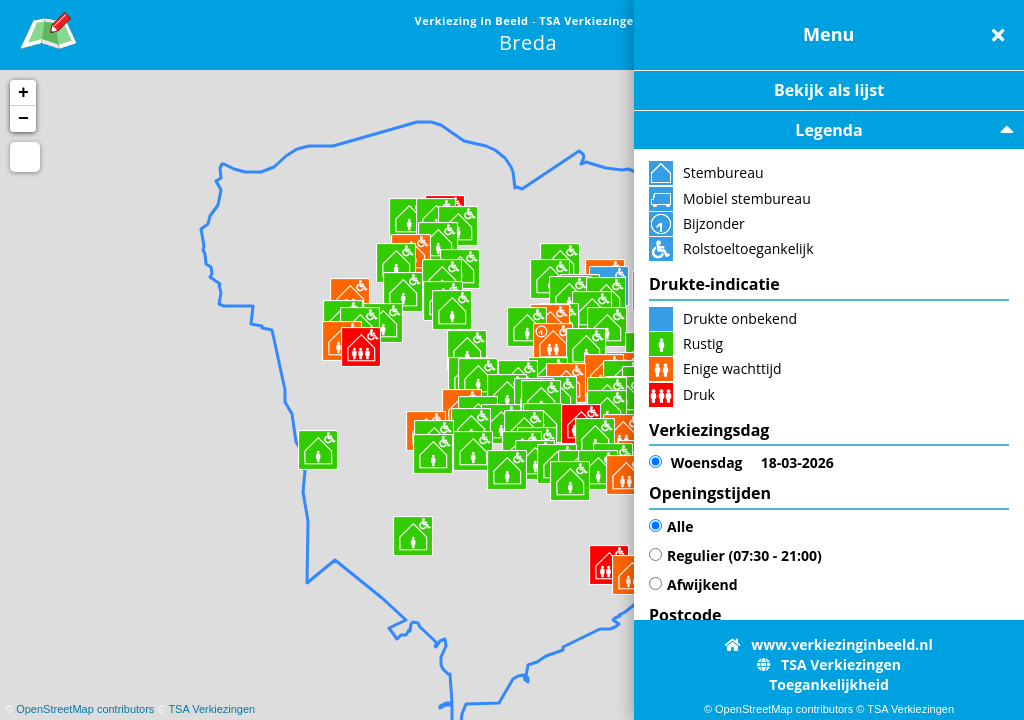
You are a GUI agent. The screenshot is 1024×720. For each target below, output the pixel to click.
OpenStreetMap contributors (85, 709)
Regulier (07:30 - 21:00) (735, 555)
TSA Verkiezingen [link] (590, 20)
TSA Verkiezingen (211, 709)
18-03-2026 (741, 463)
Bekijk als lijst (829, 90)
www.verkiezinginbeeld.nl (828, 644)
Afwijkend (693, 584)
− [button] (23, 119)
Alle (671, 526)
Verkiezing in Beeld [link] (473, 20)
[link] (48, 27)
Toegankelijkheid (829, 684)
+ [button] (23, 93)
